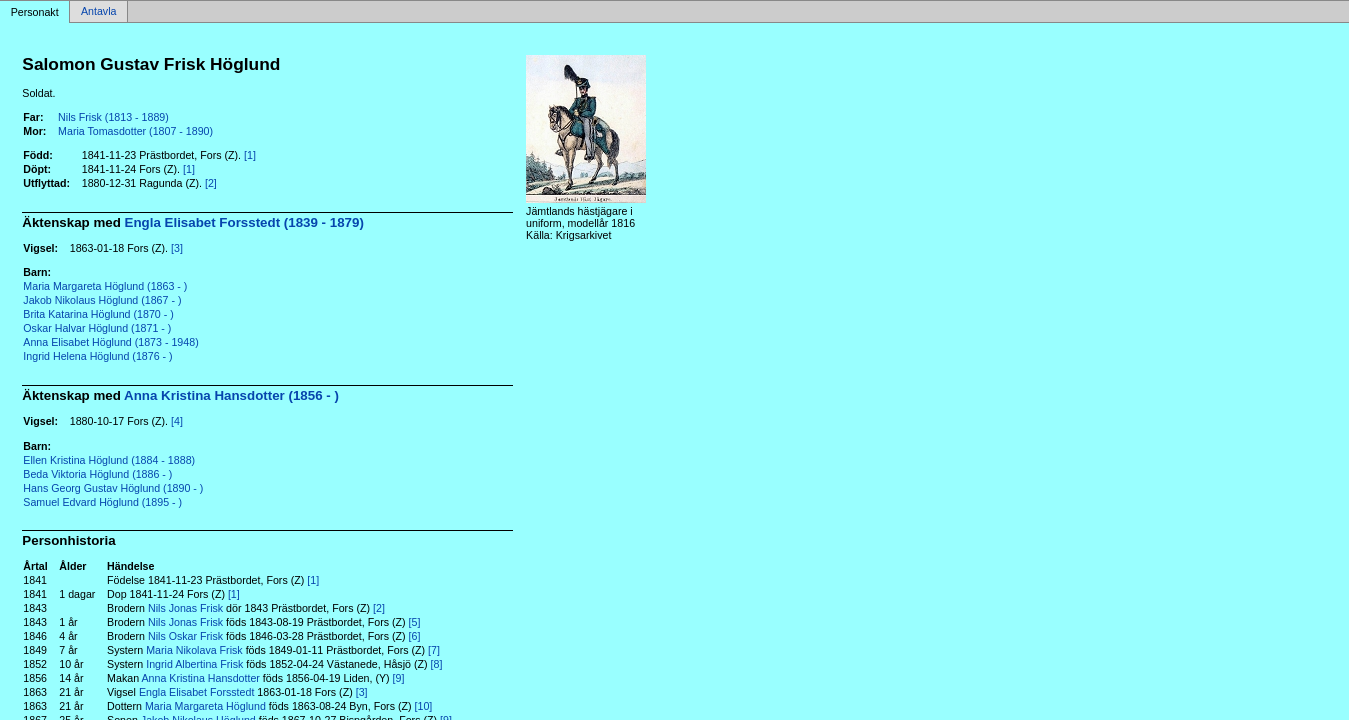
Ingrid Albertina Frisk (194, 664)
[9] (399, 678)
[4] (177, 421)
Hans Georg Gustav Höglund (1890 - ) (113, 488)
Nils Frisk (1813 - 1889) (113, 117)
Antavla (99, 12)
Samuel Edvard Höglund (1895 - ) (102, 502)
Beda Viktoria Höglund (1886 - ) (97, 474)
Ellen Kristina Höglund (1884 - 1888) (109, 460)
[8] (437, 664)
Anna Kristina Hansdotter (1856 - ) (231, 395)
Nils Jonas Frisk (185, 608)
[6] (415, 636)
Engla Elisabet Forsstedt (197, 692)
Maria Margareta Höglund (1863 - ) (105, 286)
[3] (177, 248)
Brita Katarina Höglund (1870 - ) (98, 314)
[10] (424, 706)
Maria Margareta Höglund (205, 706)
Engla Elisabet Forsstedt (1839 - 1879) (244, 222)
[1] (250, 155)
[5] (415, 622)
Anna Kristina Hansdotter (200, 678)
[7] (434, 650)
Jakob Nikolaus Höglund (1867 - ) (102, 300)
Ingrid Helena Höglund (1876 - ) (97, 356)
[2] (211, 183)
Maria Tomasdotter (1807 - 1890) (135, 131)
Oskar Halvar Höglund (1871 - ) (97, 328)
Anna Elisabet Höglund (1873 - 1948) (110, 342)
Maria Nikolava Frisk (194, 650)
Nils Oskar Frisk (185, 636)
